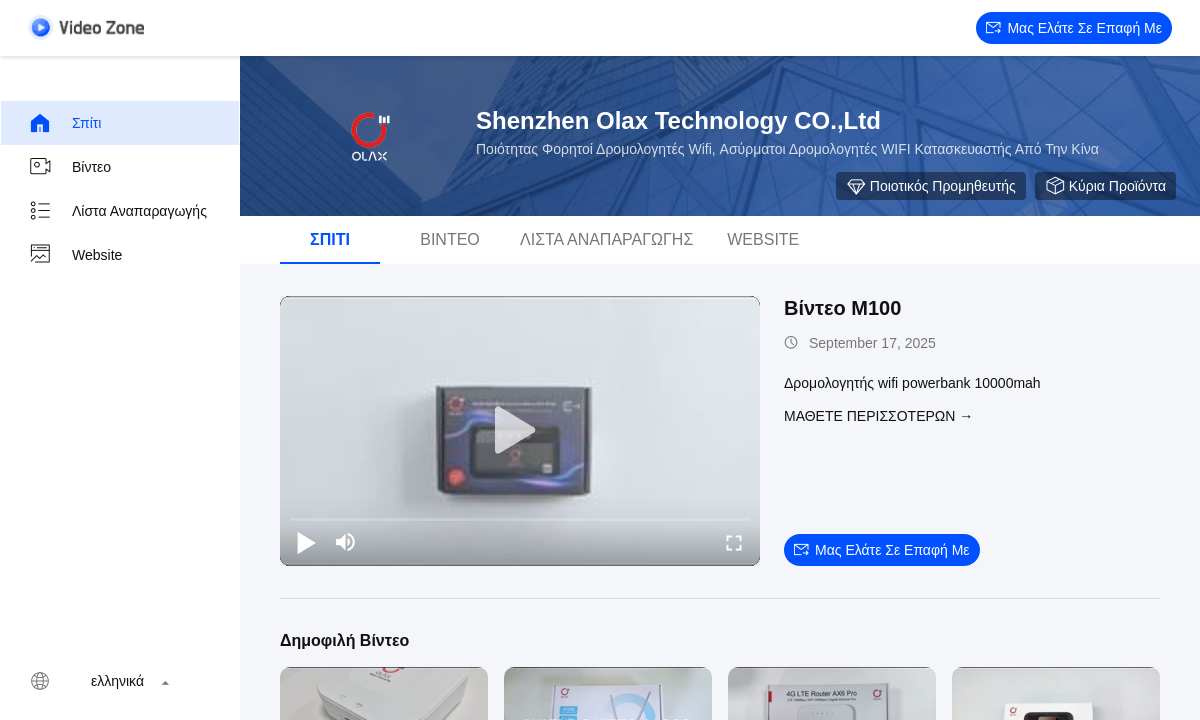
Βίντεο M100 (842, 308)
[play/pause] (306, 542)
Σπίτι (64, 123)
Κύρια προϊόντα (1105, 186)
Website (75, 255)
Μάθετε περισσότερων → (878, 416)
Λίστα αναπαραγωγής (117, 211)
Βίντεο (69, 167)
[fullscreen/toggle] (734, 542)
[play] (520, 431)
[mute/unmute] (346, 542)
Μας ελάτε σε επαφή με (1074, 28)
